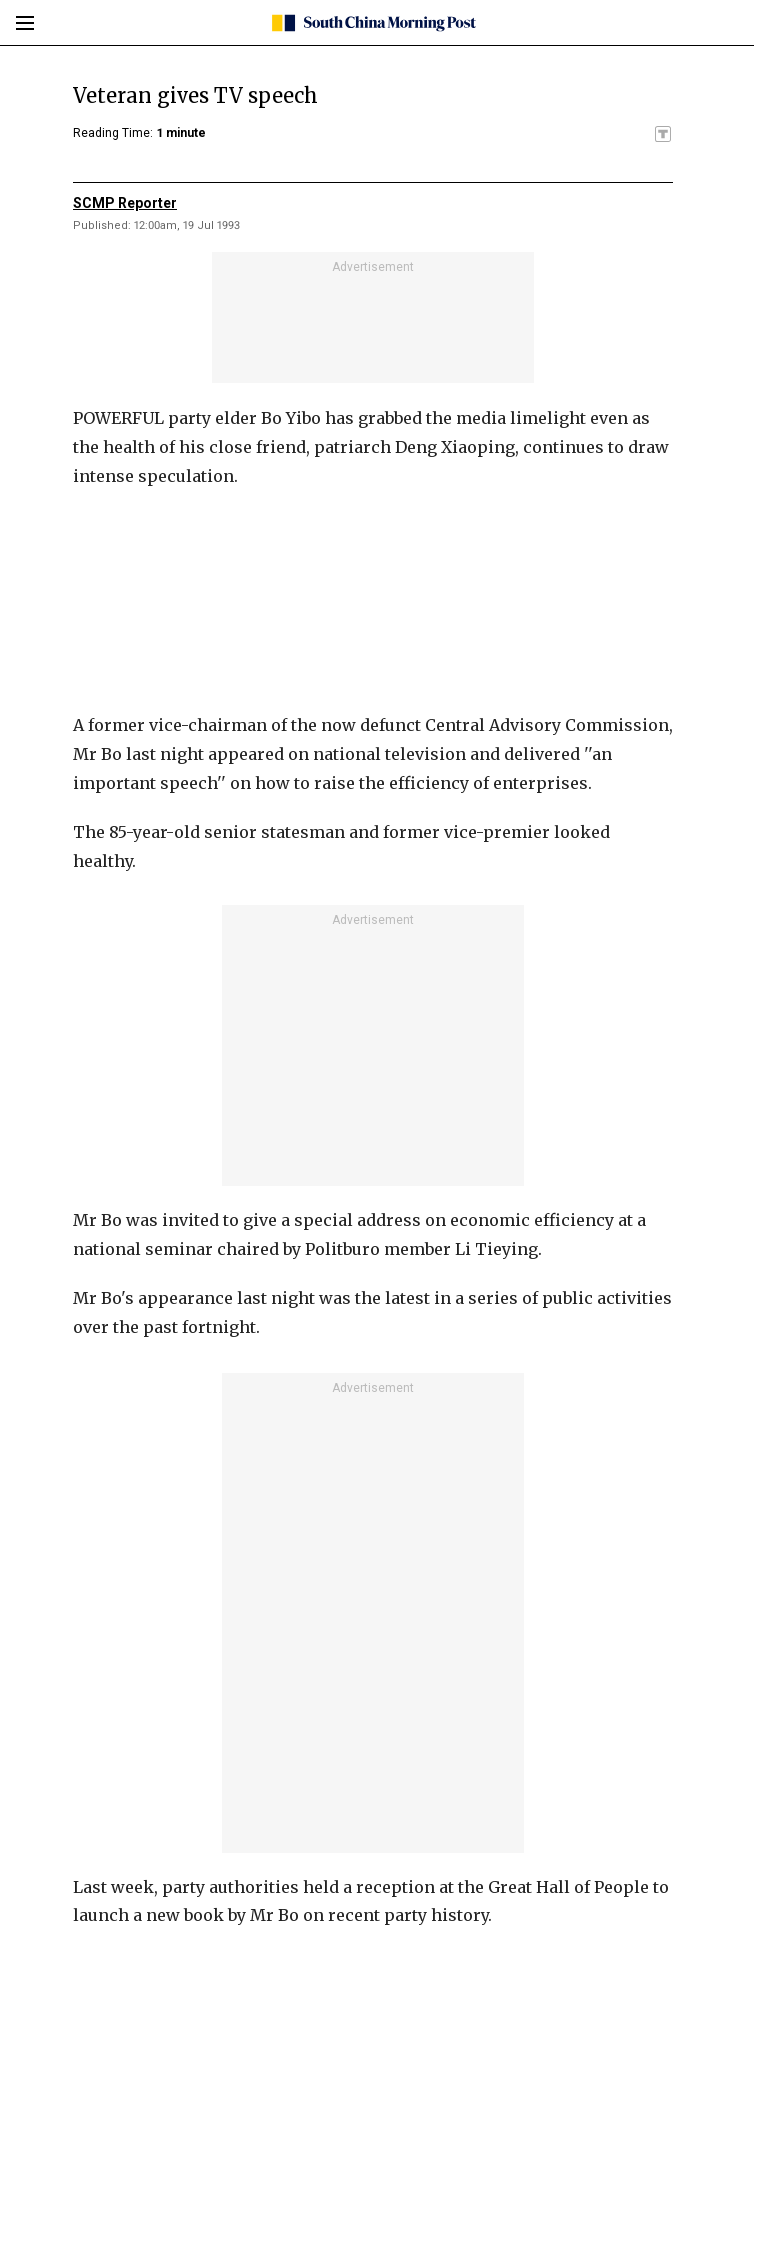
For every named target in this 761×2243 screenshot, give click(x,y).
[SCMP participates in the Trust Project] (663, 134)
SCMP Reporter (125, 203)
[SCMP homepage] (373, 23)
